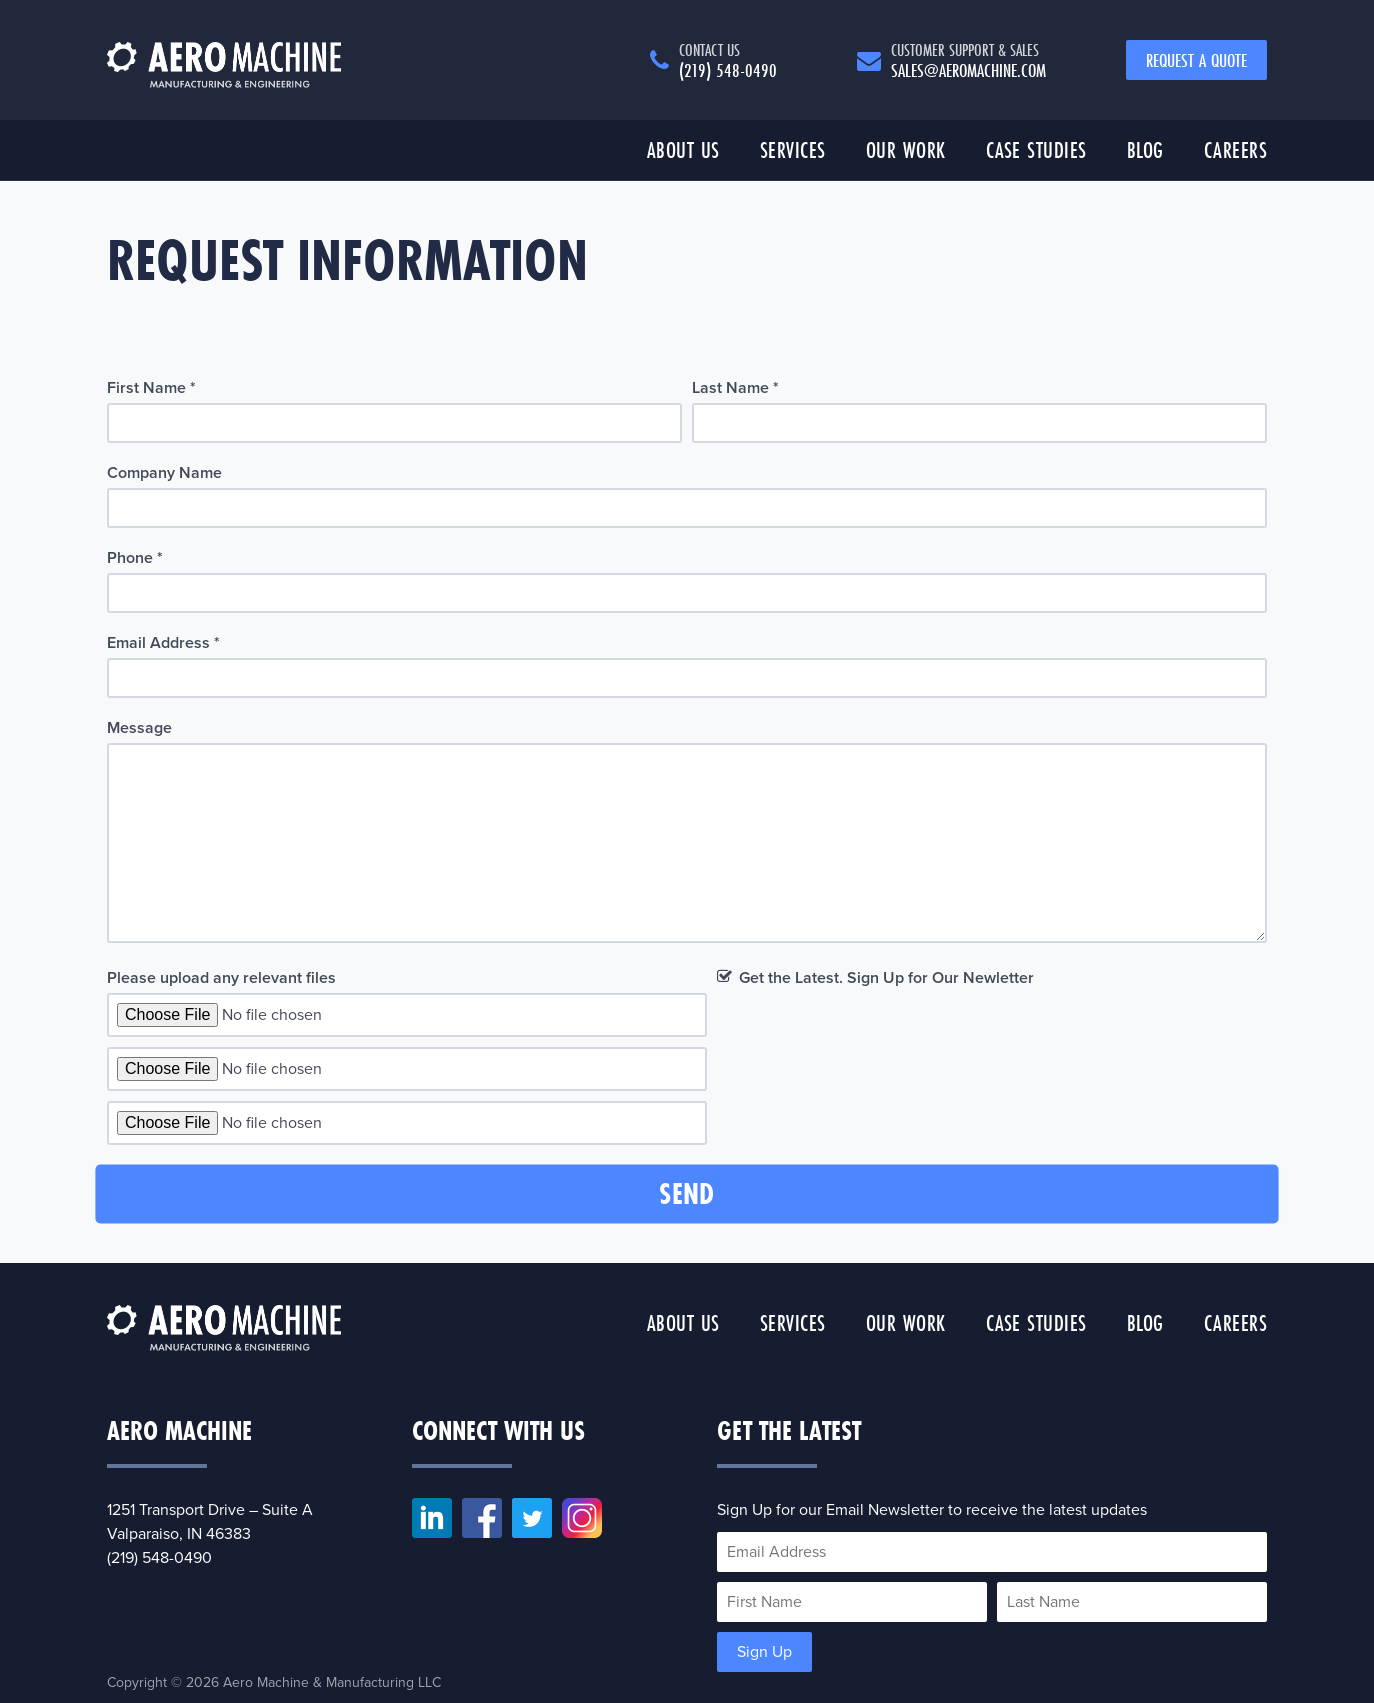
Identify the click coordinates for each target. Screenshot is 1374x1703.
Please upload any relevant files (221, 978)
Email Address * (163, 643)
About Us (683, 149)
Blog (1145, 149)
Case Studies (1036, 149)
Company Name (164, 473)
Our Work (906, 149)
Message (139, 728)
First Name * (151, 388)
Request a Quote (1196, 60)
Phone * (135, 558)
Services (793, 149)
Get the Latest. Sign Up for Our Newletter (886, 978)
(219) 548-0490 (728, 60)
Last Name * (735, 388)
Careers (1236, 149)
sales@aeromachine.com (968, 60)
